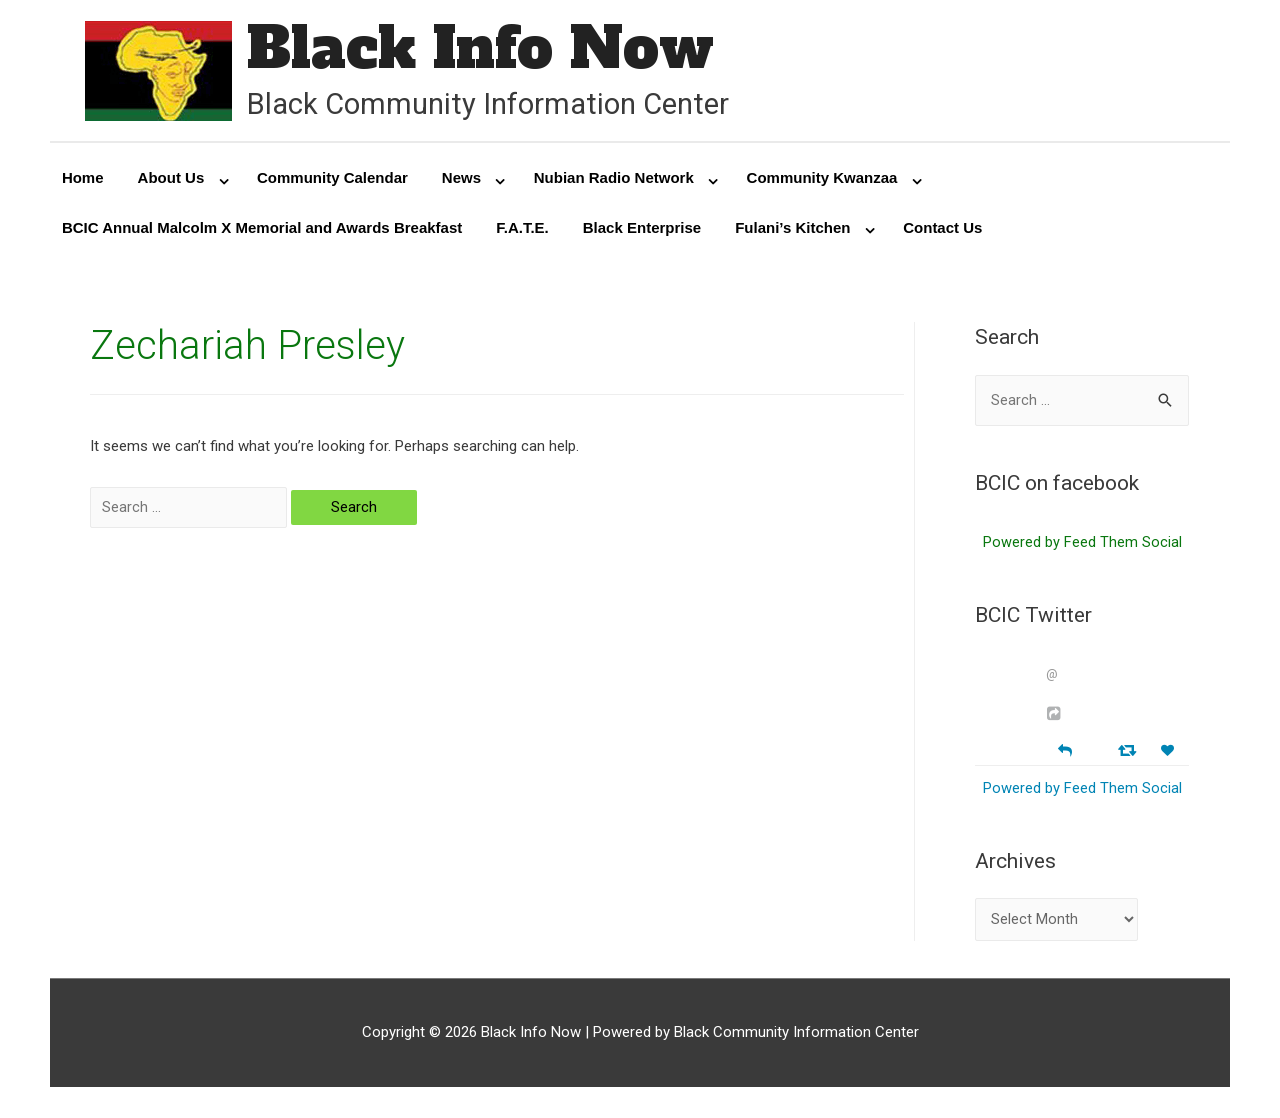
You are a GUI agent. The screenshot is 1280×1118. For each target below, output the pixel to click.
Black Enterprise (642, 229)
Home (83, 179)
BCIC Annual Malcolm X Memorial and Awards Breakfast (262, 229)
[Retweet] (1129, 753)
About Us (171, 179)
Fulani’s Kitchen (792, 229)
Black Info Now (485, 49)
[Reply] (1065, 752)
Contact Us (942, 229)
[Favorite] (1170, 754)
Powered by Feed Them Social (1082, 546)
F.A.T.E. (522, 229)
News (461, 179)
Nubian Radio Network (614, 179)
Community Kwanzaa (822, 179)
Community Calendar (332, 179)
